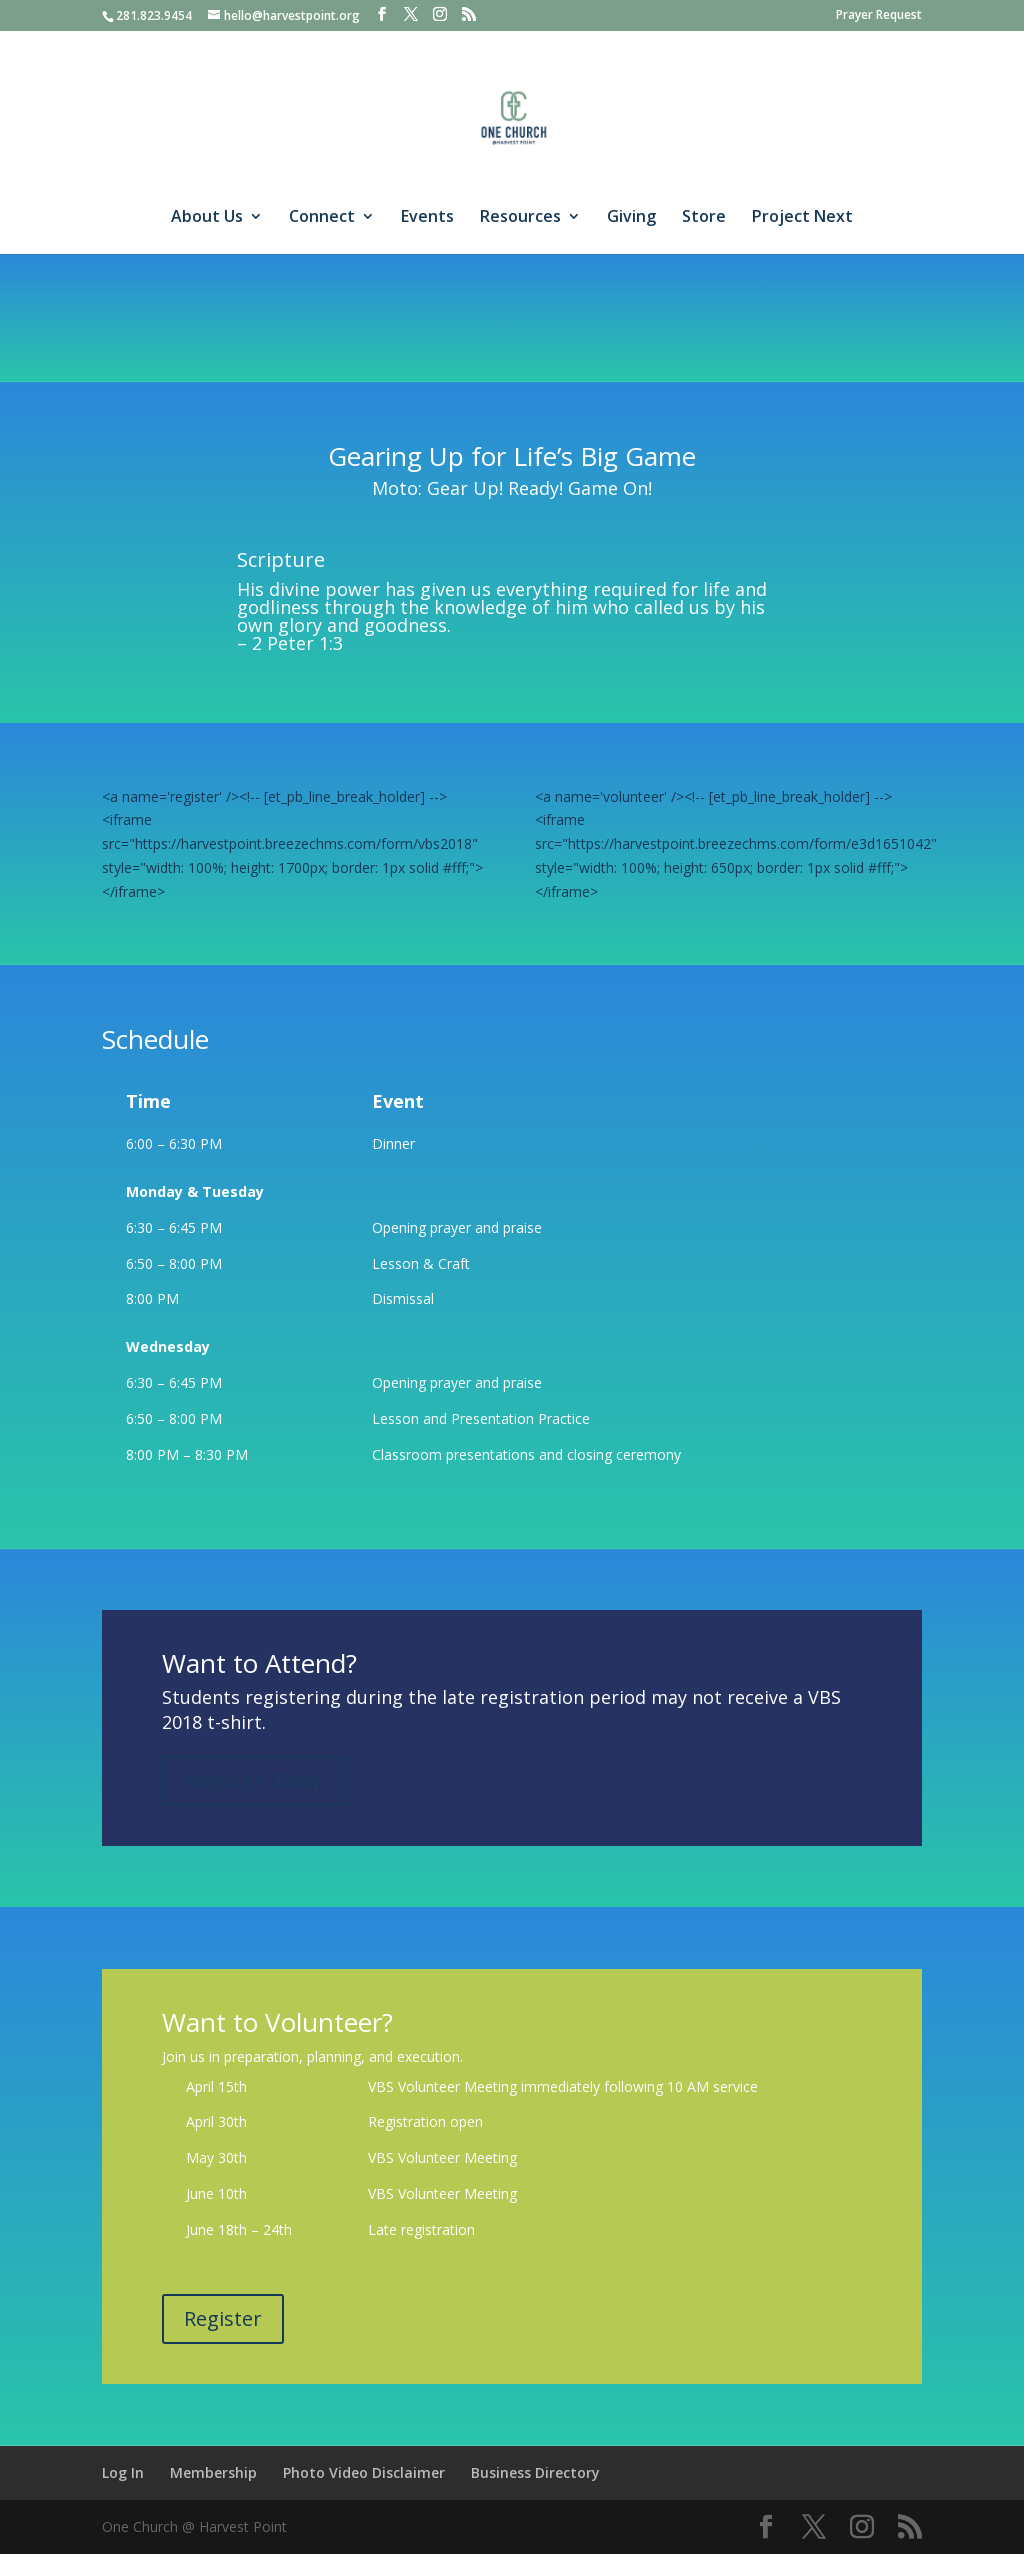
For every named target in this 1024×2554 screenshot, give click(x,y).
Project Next (802, 218)
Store (704, 218)
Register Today (254, 1780)
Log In (123, 2472)
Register (223, 2318)
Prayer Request (879, 16)
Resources (520, 218)
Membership (213, 2472)
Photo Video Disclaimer (364, 2472)
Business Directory (535, 2472)
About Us (207, 218)
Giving (631, 218)
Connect (322, 218)
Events (427, 218)
